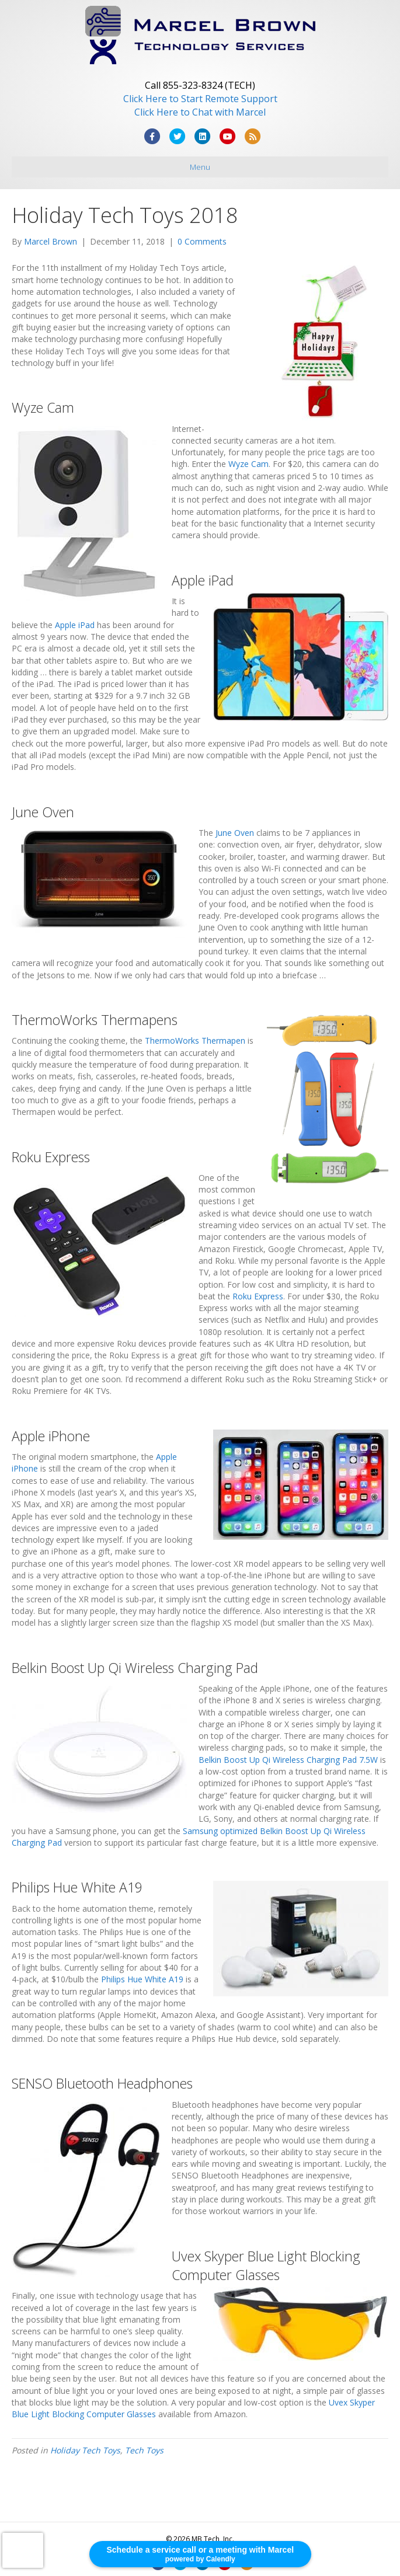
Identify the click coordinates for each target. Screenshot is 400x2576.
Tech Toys (144, 2450)
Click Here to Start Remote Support (200, 98)
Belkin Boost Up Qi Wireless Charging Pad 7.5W (288, 1759)
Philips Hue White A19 (142, 1979)
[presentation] (22, 2550)
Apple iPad (75, 624)
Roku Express (257, 1296)
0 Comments (202, 241)
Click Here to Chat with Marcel (200, 112)
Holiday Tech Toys (85, 2450)
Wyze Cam (248, 463)
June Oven (234, 832)
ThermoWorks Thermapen (195, 1040)
